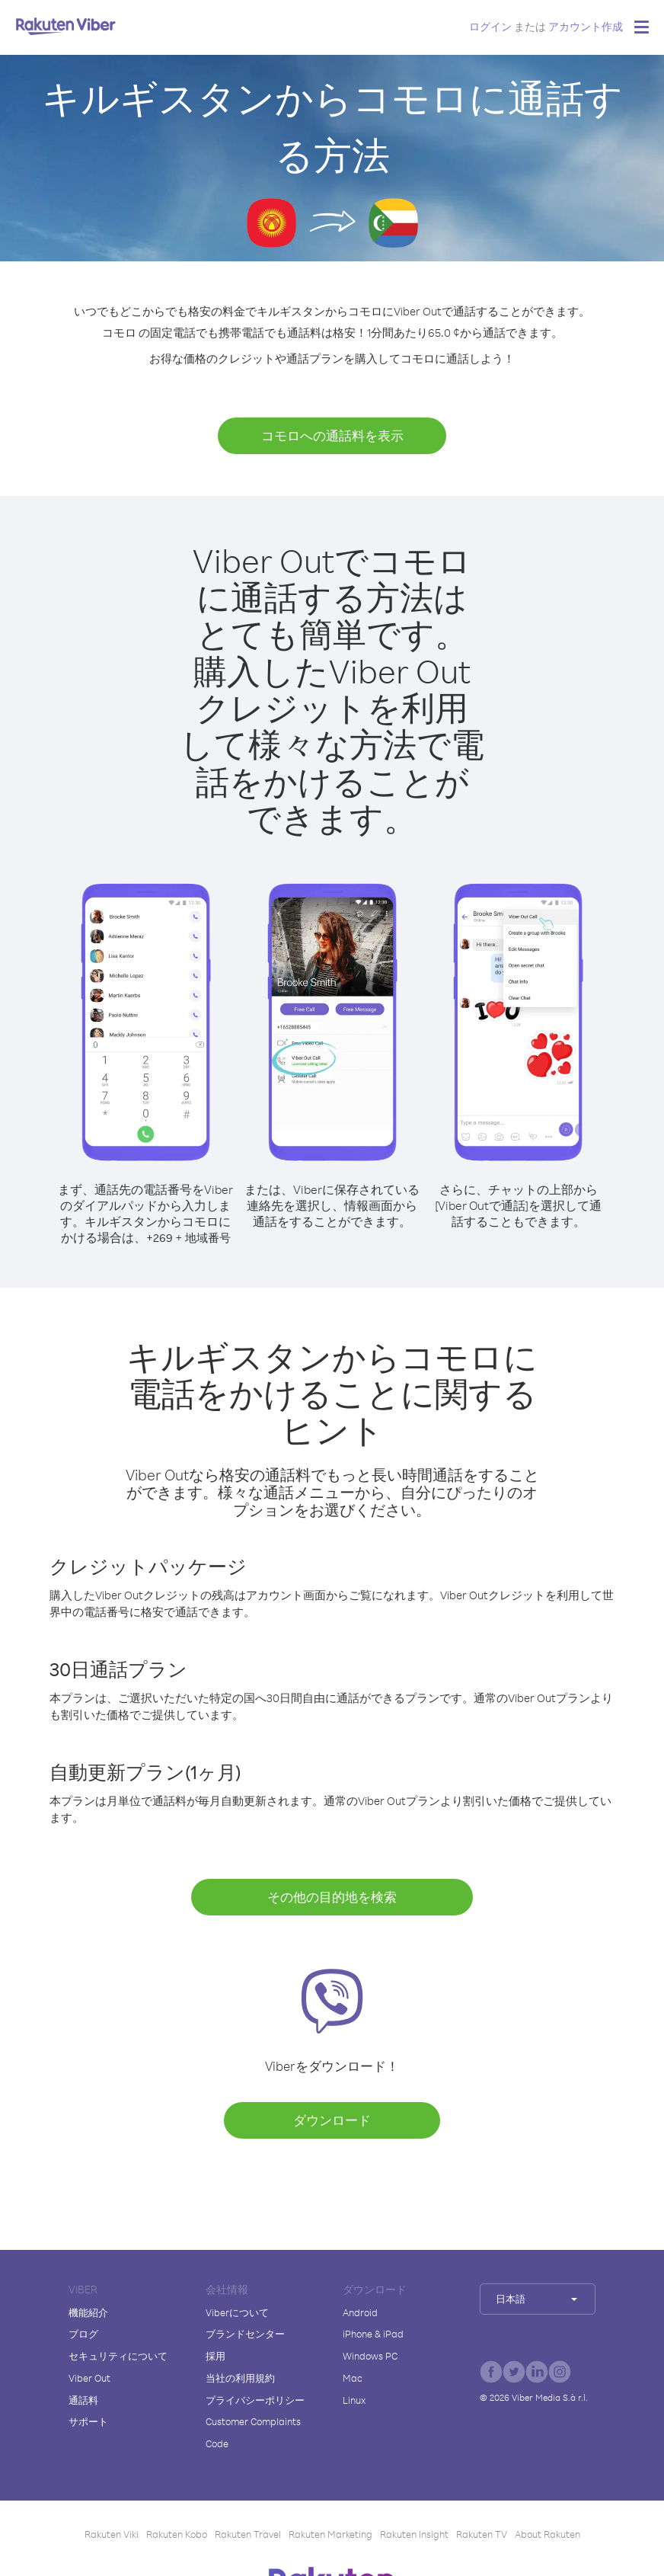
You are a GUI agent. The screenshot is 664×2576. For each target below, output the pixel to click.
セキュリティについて (118, 2356)
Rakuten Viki (112, 2534)
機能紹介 (88, 2312)
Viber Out (89, 2378)
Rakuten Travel (248, 2534)
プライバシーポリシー (255, 2400)
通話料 (83, 2400)
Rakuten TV (481, 2534)
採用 (215, 2356)
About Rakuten (547, 2534)
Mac (352, 2378)
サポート (88, 2421)
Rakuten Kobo (176, 2534)
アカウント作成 (585, 26)
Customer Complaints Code (253, 2432)
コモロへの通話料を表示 (332, 435)
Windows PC (370, 2356)
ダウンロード (332, 2120)
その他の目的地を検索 (332, 1897)
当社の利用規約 (240, 2378)
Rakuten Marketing (330, 2534)
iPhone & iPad (373, 2334)
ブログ (83, 2334)
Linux (354, 2400)
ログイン (490, 26)
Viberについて (237, 2312)
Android (360, 2312)
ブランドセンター (245, 2334)
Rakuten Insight (414, 2534)
